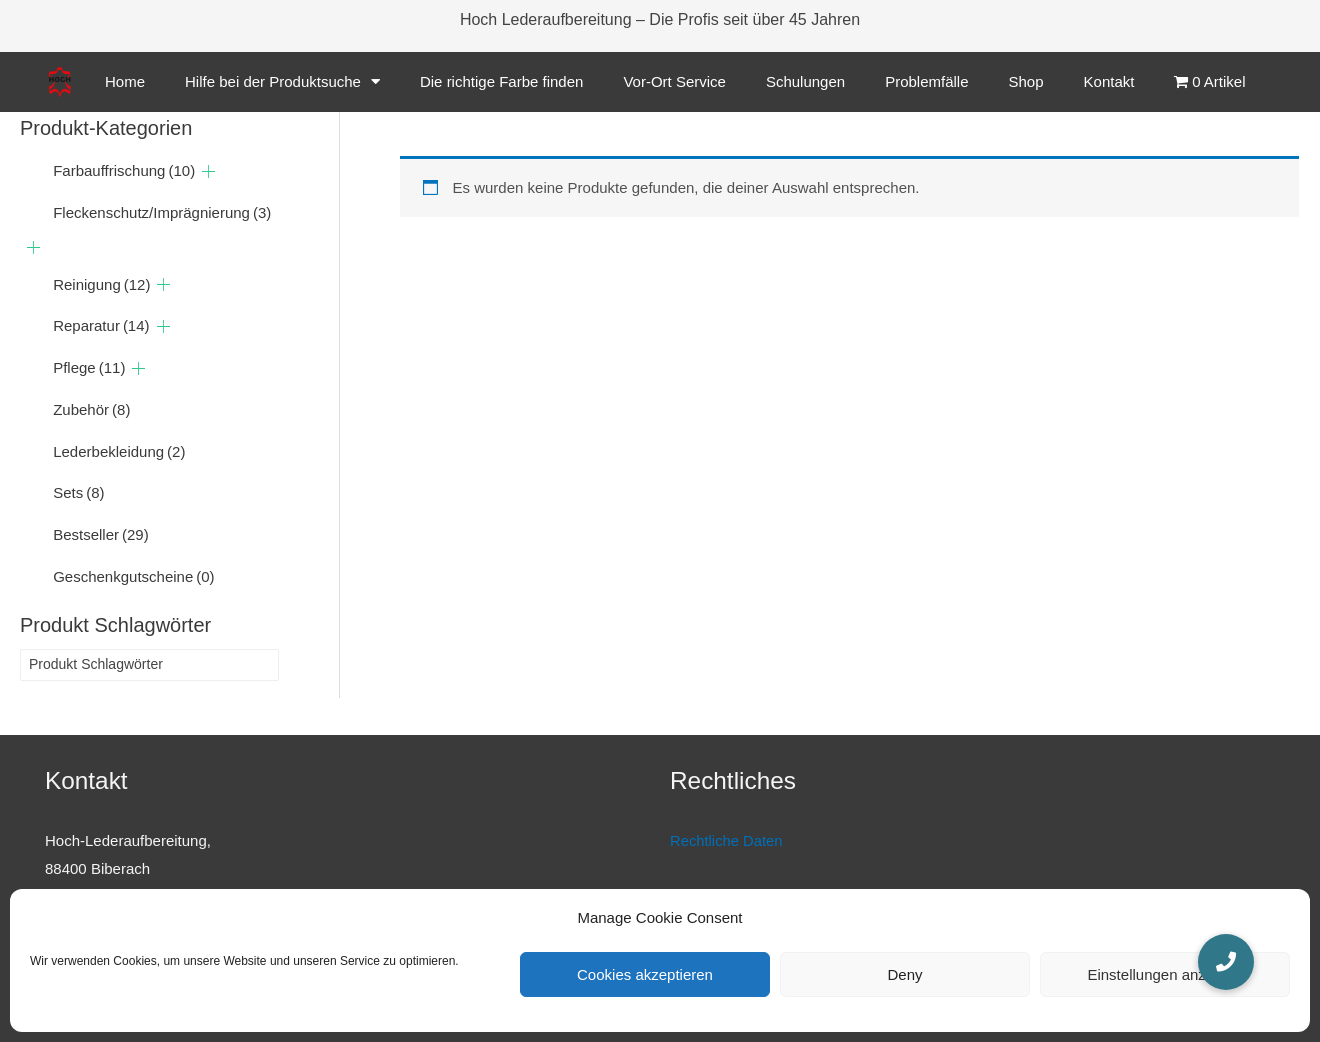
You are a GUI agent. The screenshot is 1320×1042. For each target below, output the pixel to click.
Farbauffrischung (124, 172)
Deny (904, 974)
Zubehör (91, 410)
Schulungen (805, 81)
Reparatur (101, 327)
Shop (1026, 81)
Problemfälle (926, 81)
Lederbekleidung (119, 452)
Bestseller (101, 536)
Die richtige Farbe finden (501, 81)
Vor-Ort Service (674, 81)
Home (125, 81)
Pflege (89, 369)
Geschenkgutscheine (133, 577)
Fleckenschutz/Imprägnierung (162, 213)
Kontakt (1109, 81)
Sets (78, 494)
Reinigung (101, 285)
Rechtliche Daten (727, 841)
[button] (1226, 962)
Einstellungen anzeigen (1164, 974)
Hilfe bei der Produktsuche (282, 81)
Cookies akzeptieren (645, 974)
